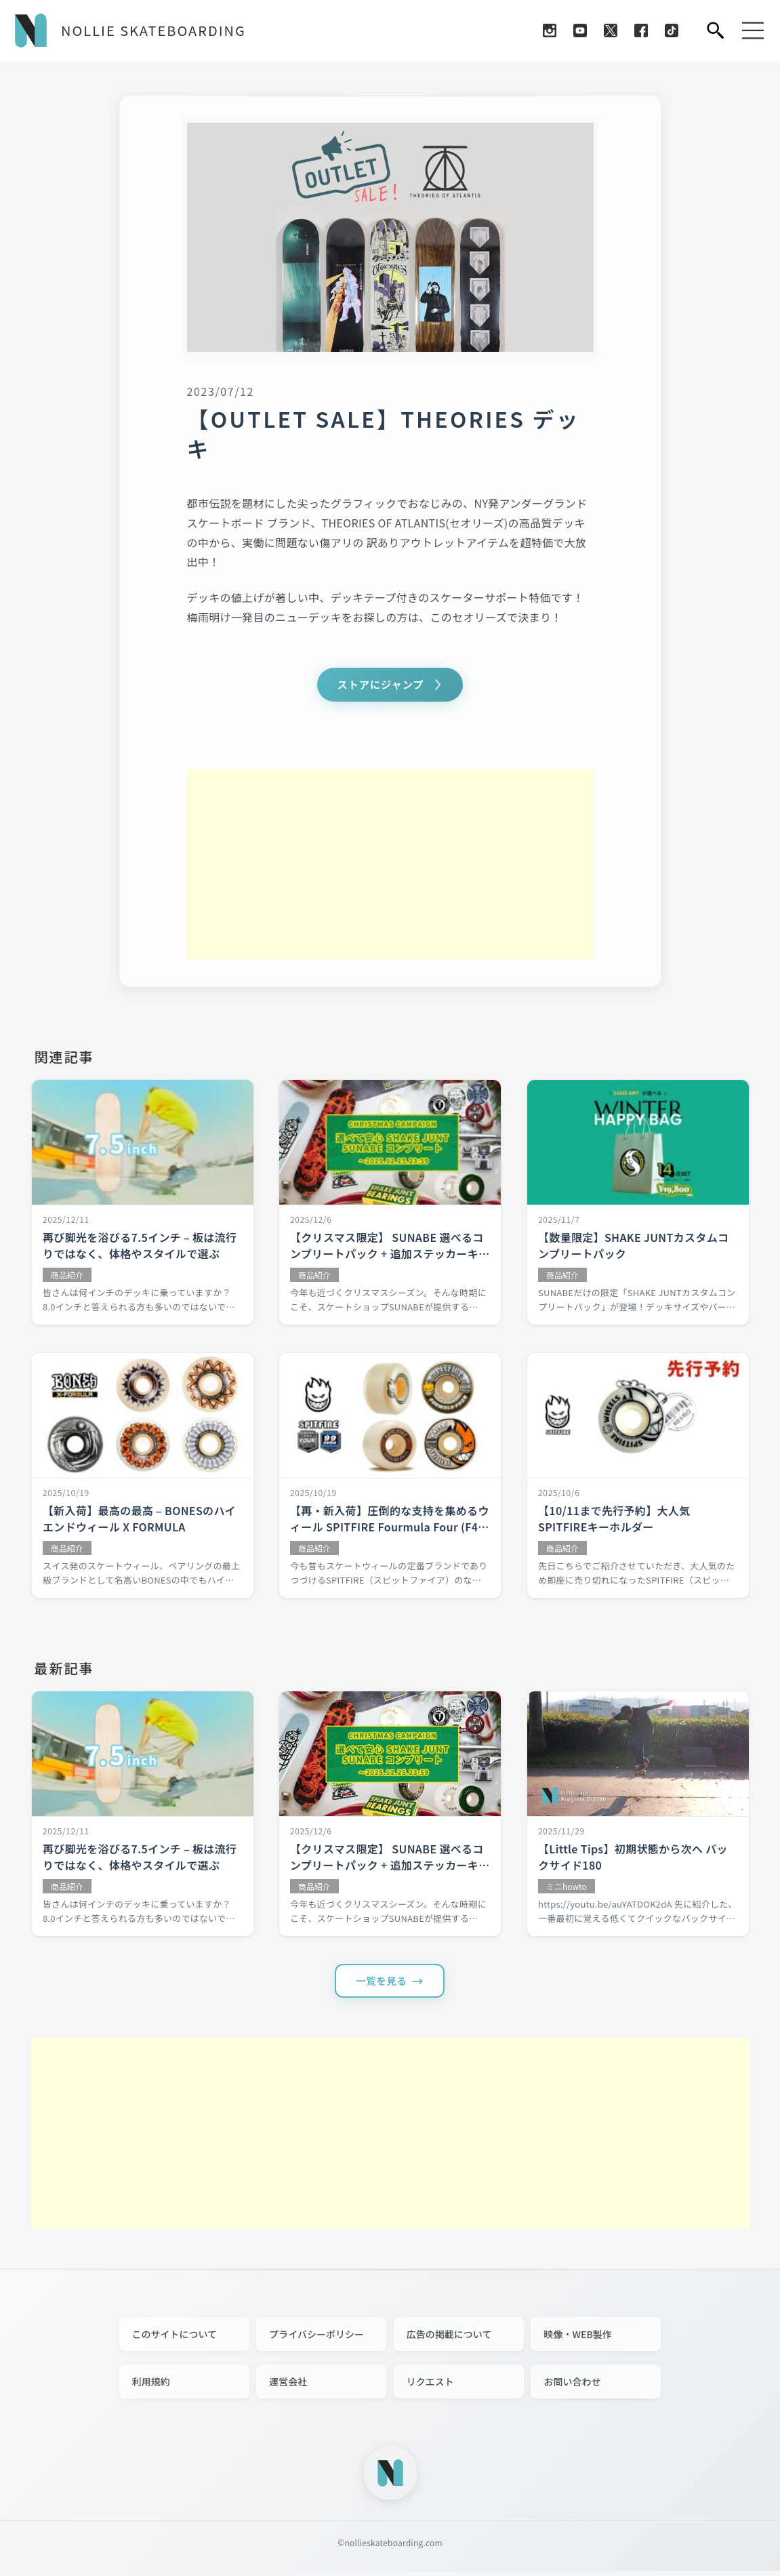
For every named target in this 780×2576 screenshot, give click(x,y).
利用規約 (151, 2386)
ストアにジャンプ (380, 685)
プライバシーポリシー (316, 2339)
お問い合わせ (571, 2386)
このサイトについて (175, 2339)
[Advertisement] (390, 866)
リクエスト (430, 2386)
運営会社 (288, 2386)
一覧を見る (381, 1984)
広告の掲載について (449, 2339)
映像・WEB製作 (577, 2339)
